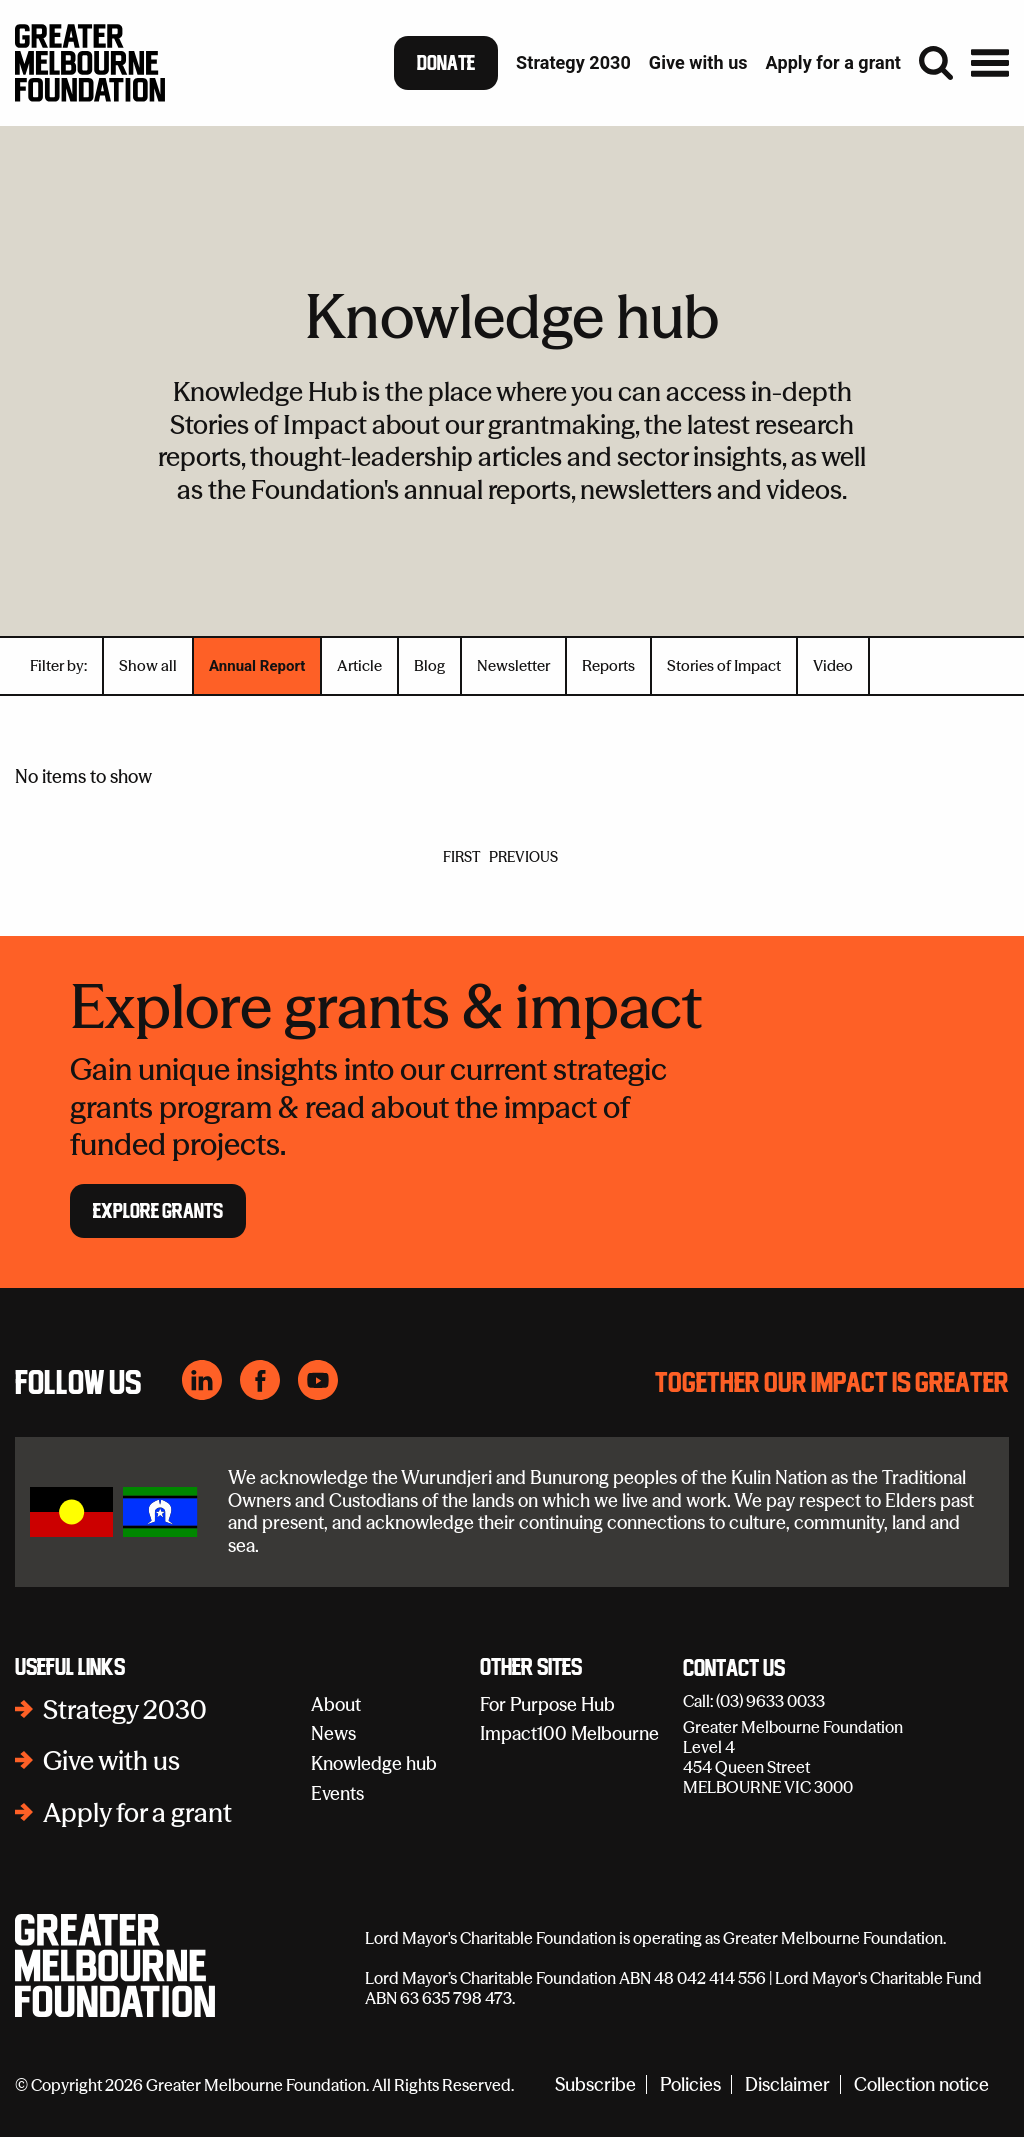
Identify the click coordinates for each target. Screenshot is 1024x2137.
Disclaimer (787, 2084)
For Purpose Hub (547, 1704)
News (333, 1733)
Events (337, 1793)
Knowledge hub (374, 1763)
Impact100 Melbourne (569, 1733)
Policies (690, 2084)
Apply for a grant (137, 1813)
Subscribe (595, 2084)
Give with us (111, 1761)
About (336, 1704)
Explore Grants (158, 1211)
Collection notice (921, 2084)
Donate (446, 63)
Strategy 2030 (125, 1710)
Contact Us (734, 1669)
